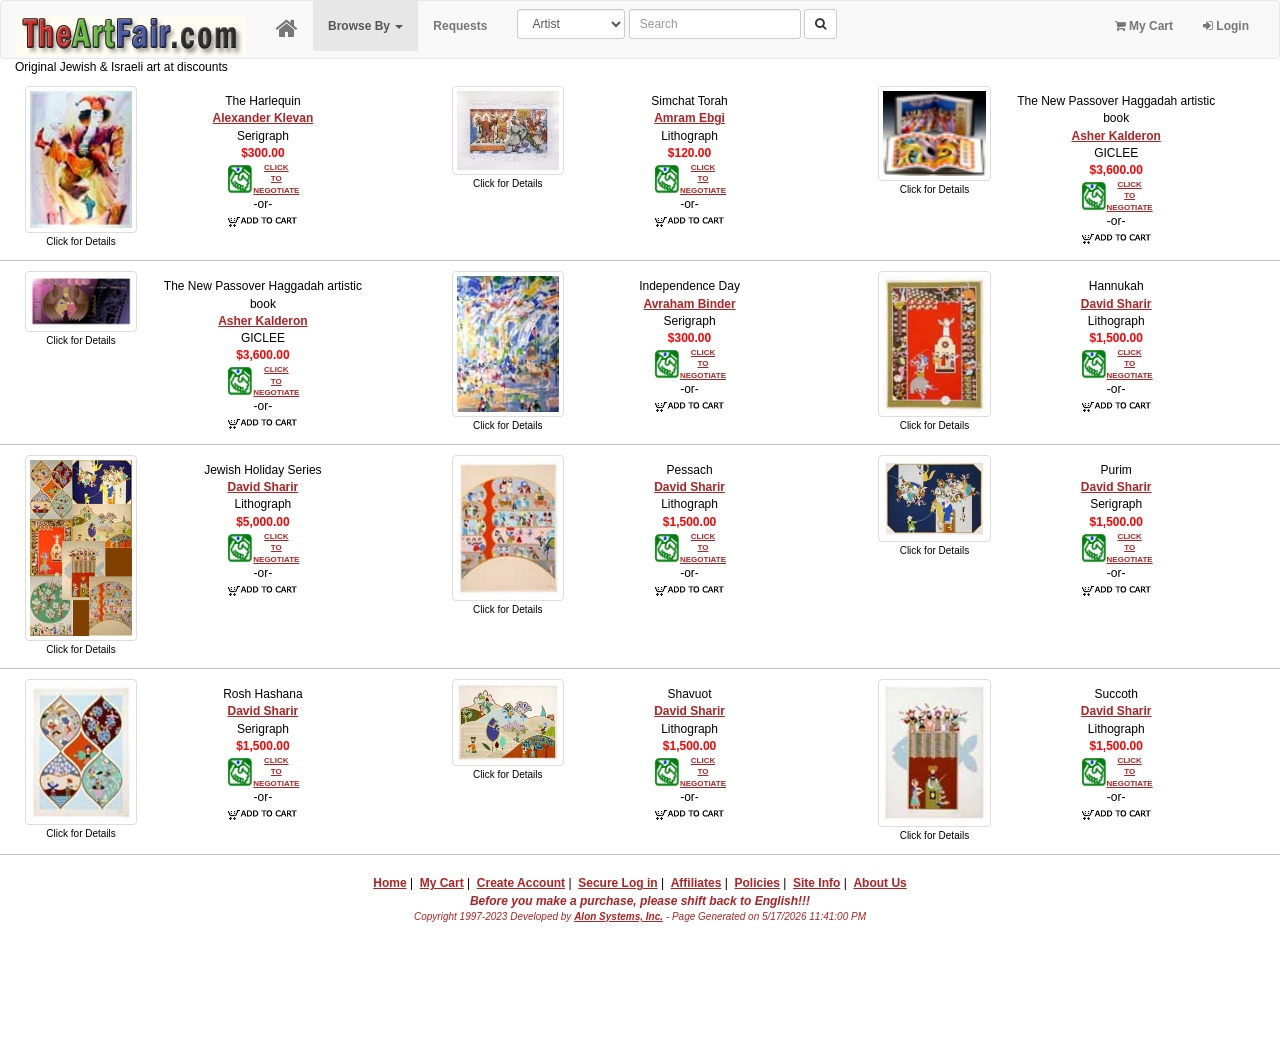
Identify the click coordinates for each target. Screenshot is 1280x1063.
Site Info (816, 883)
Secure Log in (617, 883)
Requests (460, 26)
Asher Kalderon (1116, 136)
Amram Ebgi (689, 118)
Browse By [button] (365, 26)
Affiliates (696, 883)
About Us (879, 883)
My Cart (1144, 26)
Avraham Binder (689, 304)
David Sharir (1116, 304)
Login (1226, 26)
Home (389, 883)
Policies (757, 883)
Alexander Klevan (263, 118)
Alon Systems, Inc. (618, 916)
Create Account (521, 883)
